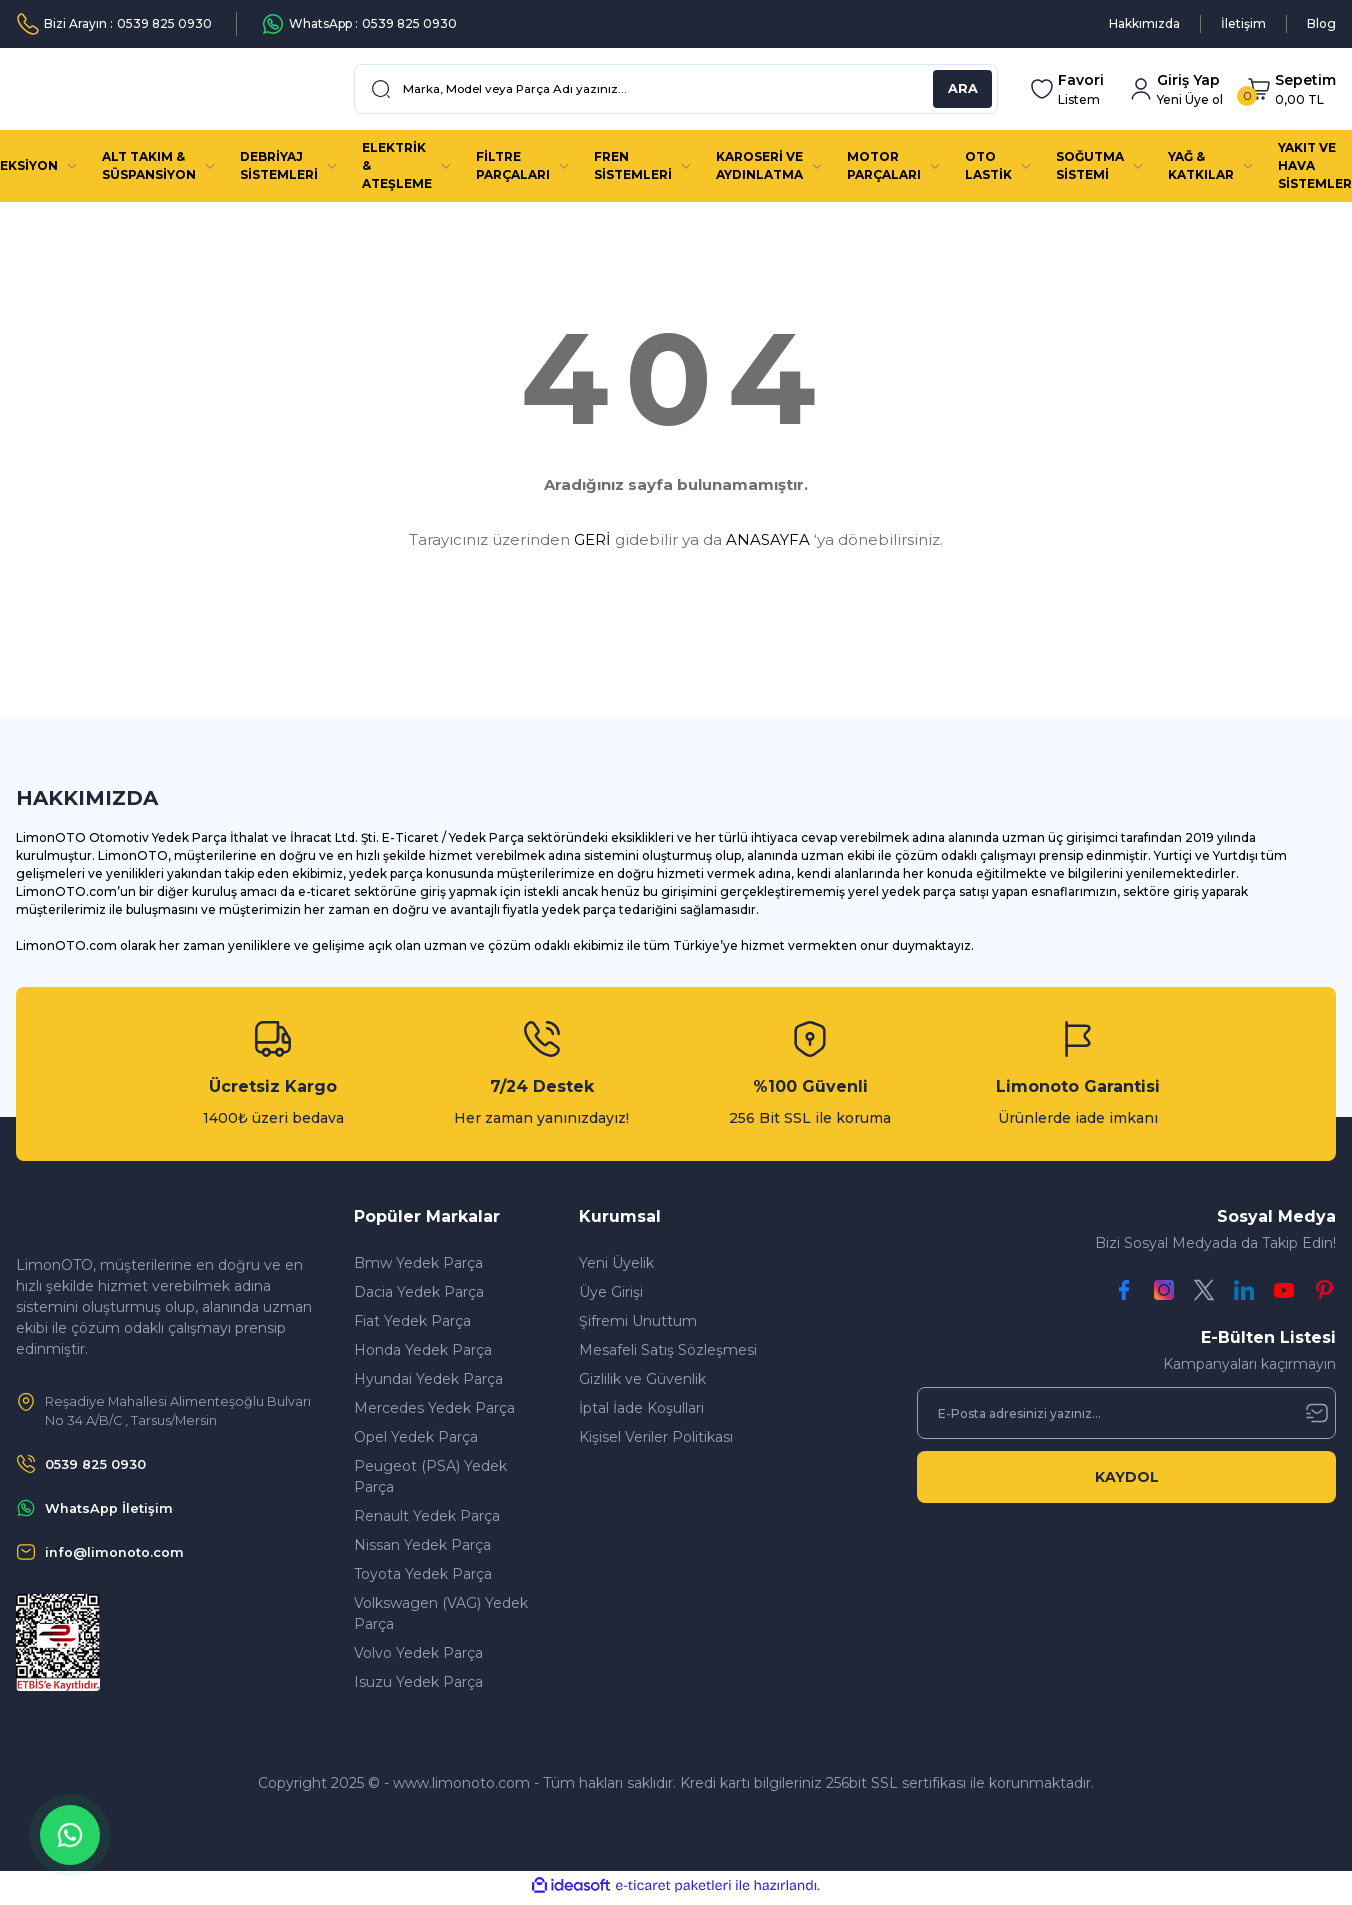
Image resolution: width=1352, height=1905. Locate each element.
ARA (963, 89)
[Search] (676, 89)
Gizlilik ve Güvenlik (642, 1379)
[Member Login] (1176, 89)
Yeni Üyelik (616, 1263)
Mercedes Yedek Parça (434, 1408)
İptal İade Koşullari (641, 1408)
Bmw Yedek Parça (418, 1263)
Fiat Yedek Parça (412, 1321)
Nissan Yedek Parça (422, 1545)
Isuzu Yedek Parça (418, 1682)
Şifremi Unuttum (638, 1321)
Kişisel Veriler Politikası (656, 1437)
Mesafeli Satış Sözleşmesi (668, 1350)
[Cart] (1291, 89)
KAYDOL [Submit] (1127, 1477)
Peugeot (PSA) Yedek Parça (430, 1476)
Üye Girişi (611, 1292)
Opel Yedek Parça (416, 1437)
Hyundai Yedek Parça (428, 1379)
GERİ (592, 539)
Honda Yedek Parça (423, 1350)
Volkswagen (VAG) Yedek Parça (441, 1613)
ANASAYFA (768, 539)
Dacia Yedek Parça (419, 1292)
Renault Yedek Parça (427, 1516)
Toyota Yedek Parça (423, 1574)
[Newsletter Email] (1126, 1413)
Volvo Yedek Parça (418, 1653)
